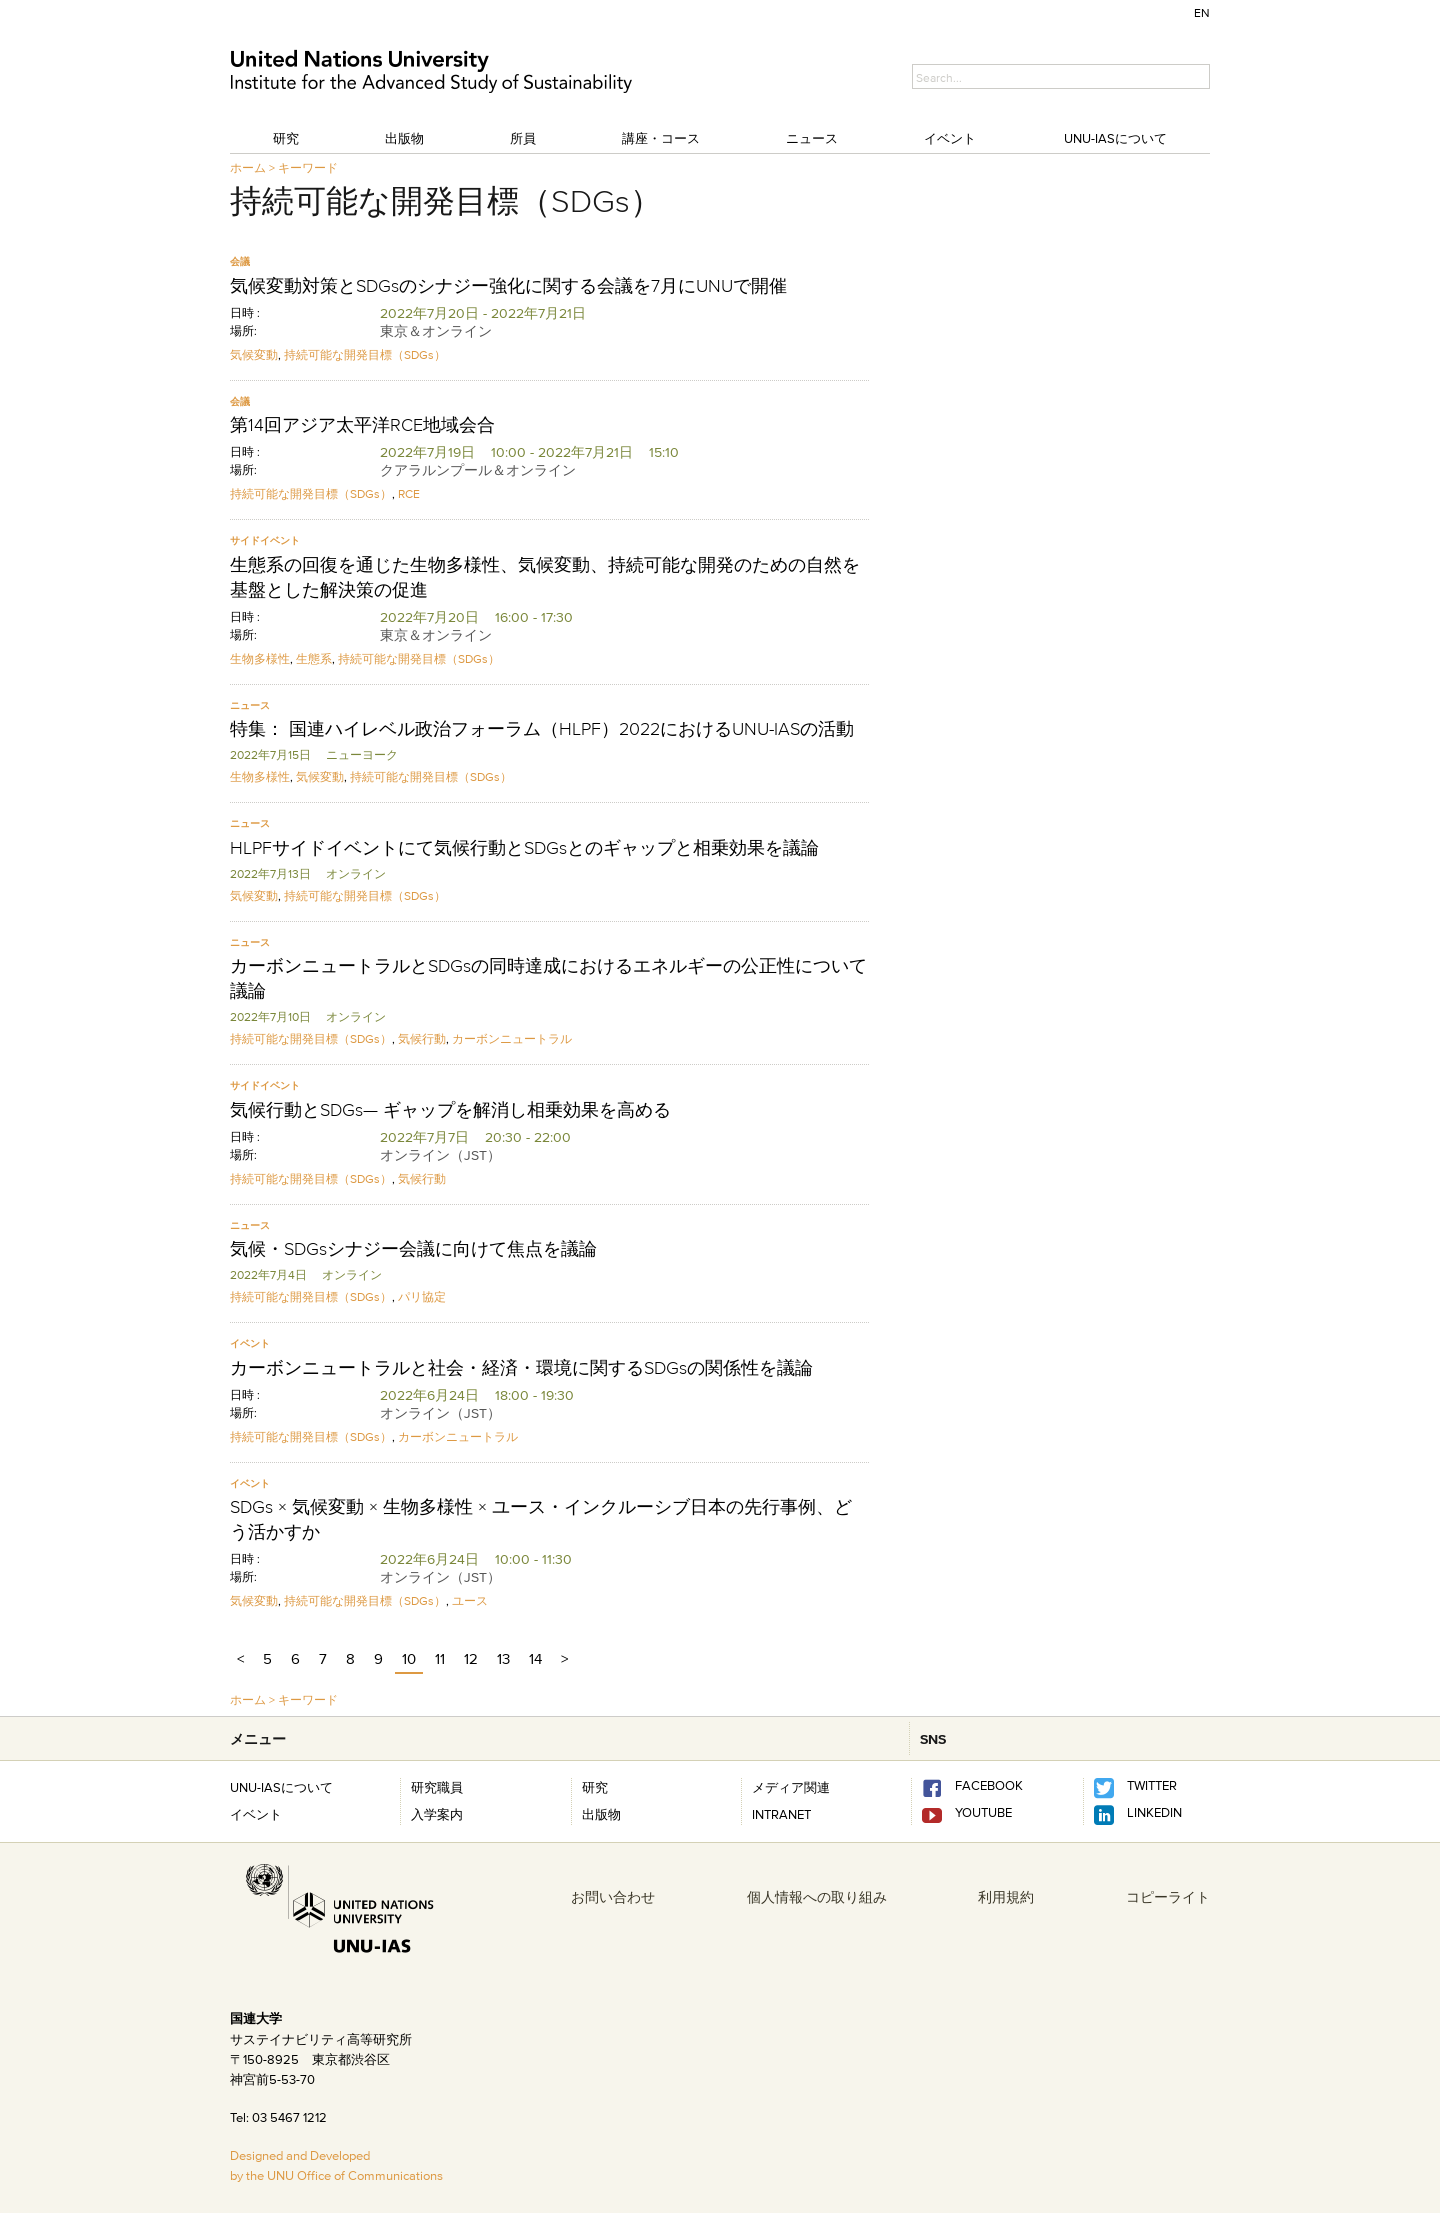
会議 (240, 261)
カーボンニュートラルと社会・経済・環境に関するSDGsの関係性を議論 (521, 1368)
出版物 (404, 138)
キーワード (308, 167)
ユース (470, 1600)
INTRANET (781, 1814)
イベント (950, 138)
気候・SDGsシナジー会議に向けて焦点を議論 (413, 1249)
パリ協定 (422, 1296)
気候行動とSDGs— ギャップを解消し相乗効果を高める (450, 1110)
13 (503, 1658)
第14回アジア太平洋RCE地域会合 (362, 425)
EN (1202, 12)
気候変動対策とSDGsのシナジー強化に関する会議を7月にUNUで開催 (508, 286)
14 (535, 1658)
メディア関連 (791, 1787)
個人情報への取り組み (817, 1897)
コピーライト (1168, 1897)
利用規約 (1006, 1897)
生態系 (314, 658)
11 (440, 1658)
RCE (409, 493)
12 (471, 1658)
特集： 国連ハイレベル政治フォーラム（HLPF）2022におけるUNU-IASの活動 (542, 729)
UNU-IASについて (1115, 138)
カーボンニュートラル (512, 1038)
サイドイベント (265, 540)
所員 (523, 138)
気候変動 (254, 354)
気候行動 (422, 1038)
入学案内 (437, 1814)
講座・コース (661, 138)
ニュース (812, 138)
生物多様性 (260, 658)
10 (409, 1658)
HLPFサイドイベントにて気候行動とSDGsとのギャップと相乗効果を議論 (524, 848)
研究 (286, 138)
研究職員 (437, 1787)
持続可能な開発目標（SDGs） (365, 354)
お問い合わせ (613, 1897)
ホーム (248, 167)
